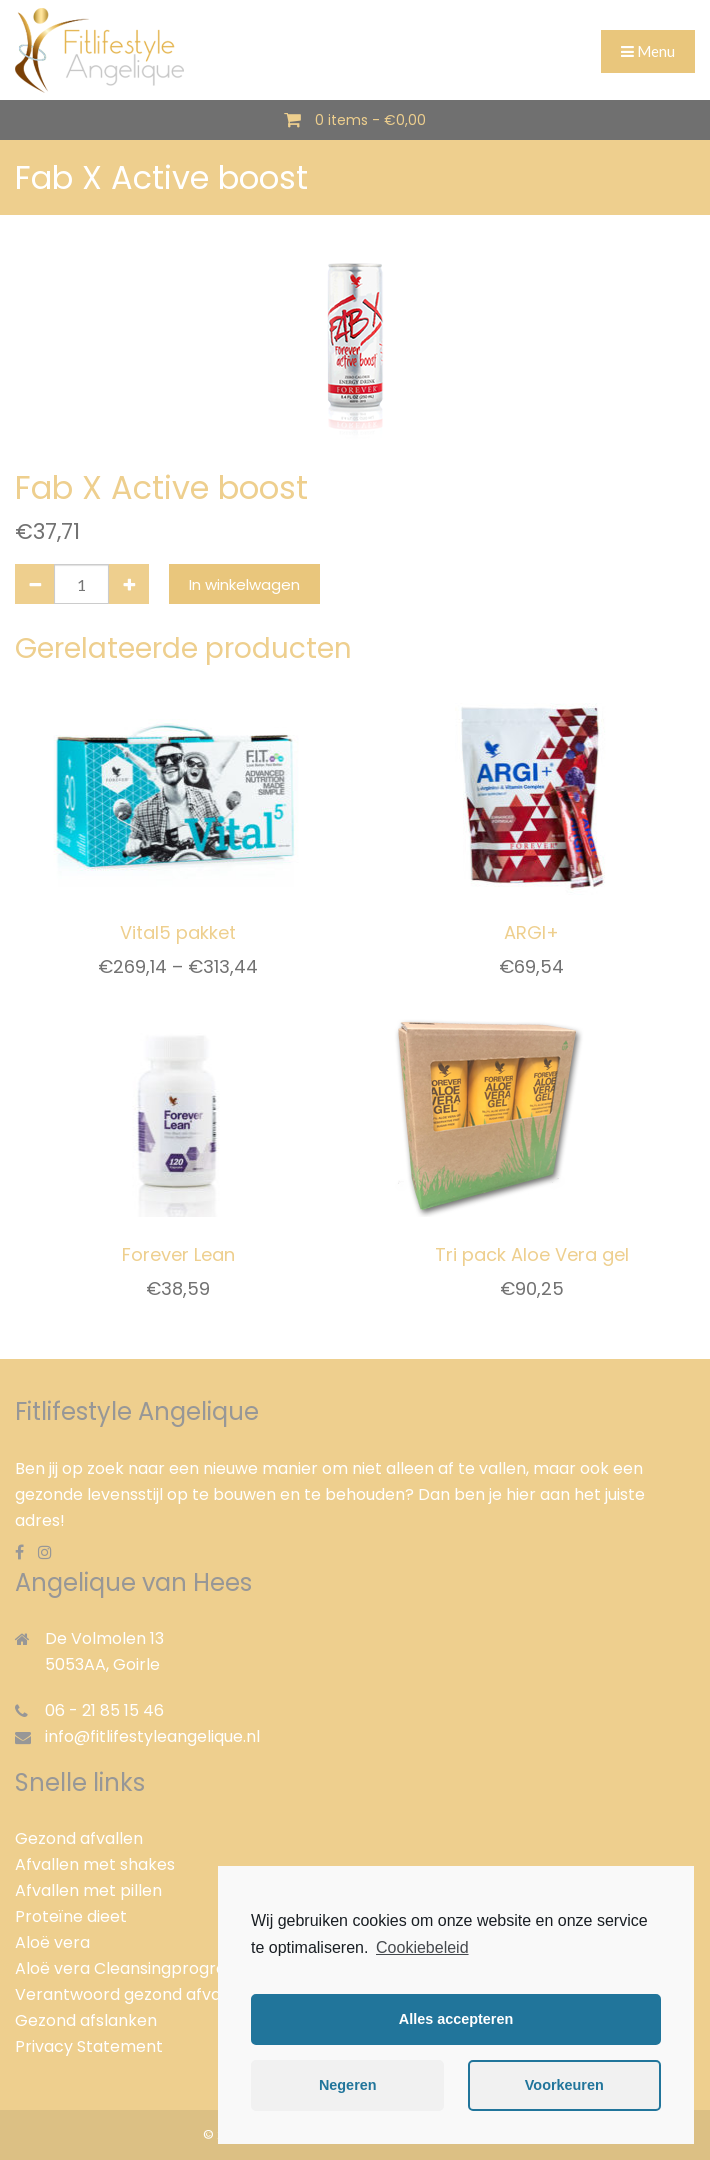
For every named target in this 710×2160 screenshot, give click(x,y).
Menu (648, 51)
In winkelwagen (244, 584)
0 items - (370, 120)
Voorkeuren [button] (564, 2085)
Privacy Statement (89, 2046)
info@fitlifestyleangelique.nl (152, 1736)
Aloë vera (52, 1942)
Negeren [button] (348, 2085)
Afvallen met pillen (88, 1890)
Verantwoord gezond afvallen (132, 1994)
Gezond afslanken (86, 2020)
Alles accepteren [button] (456, 2019)
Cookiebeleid (422, 1947)
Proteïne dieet (71, 1916)
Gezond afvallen (79, 1838)
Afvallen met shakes (95, 1864)
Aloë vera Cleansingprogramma (141, 1968)
